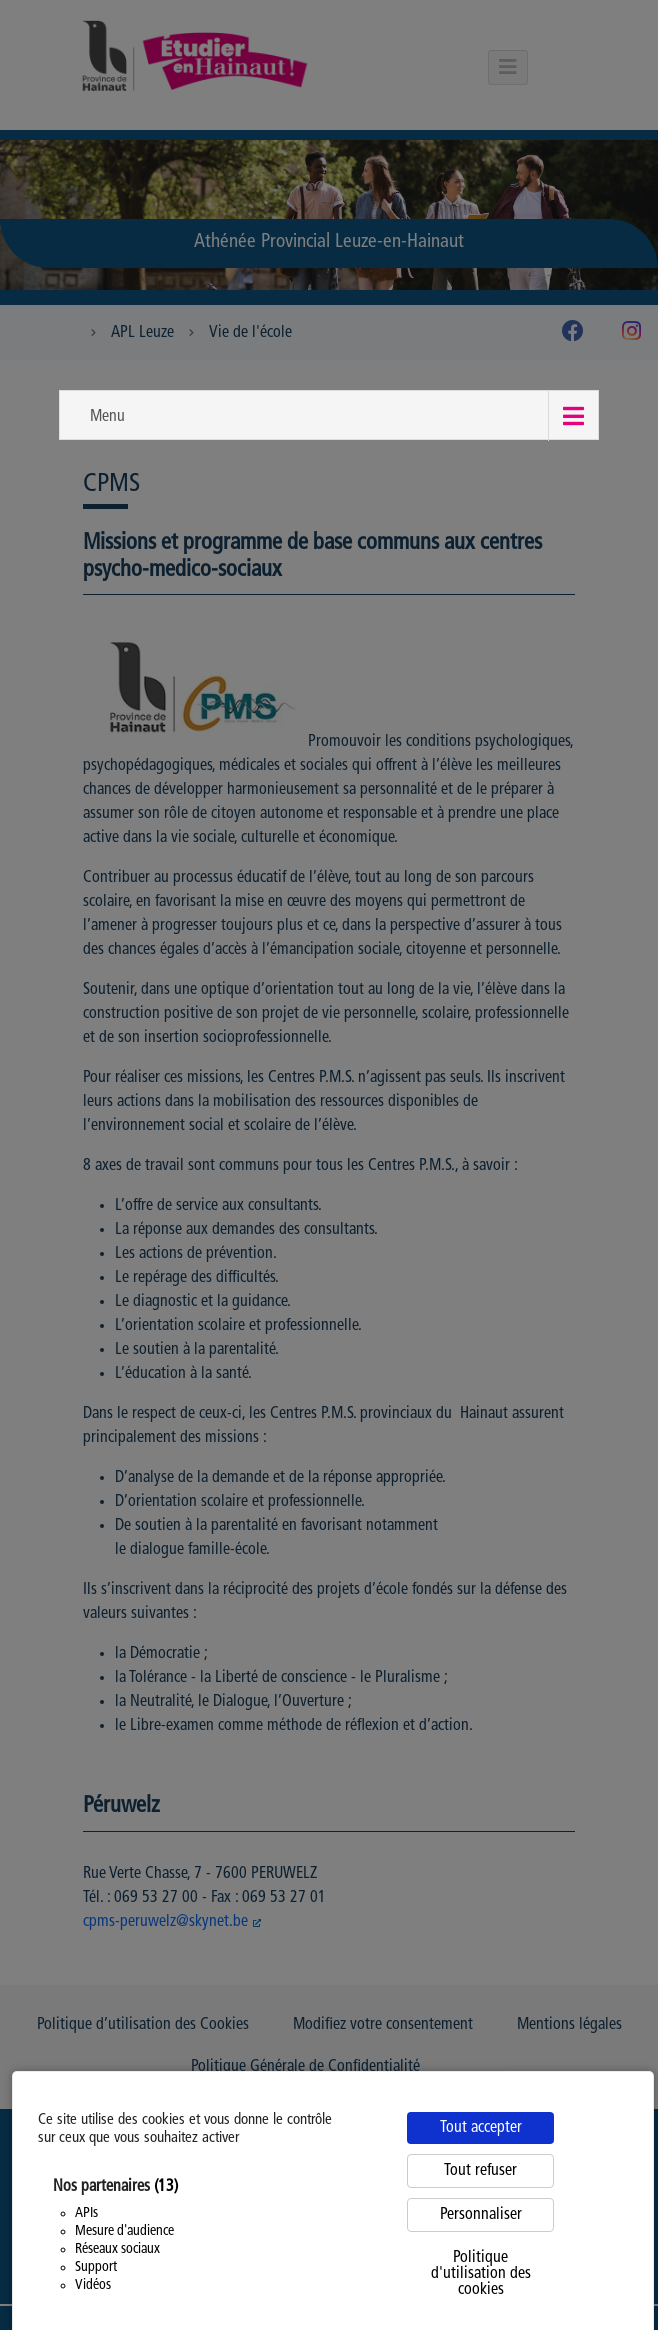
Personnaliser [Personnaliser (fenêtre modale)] (481, 2215)
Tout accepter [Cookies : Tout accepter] (481, 2128)
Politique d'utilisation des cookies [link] (481, 2274)
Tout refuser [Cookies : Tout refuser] (480, 2171)
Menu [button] (107, 417)
